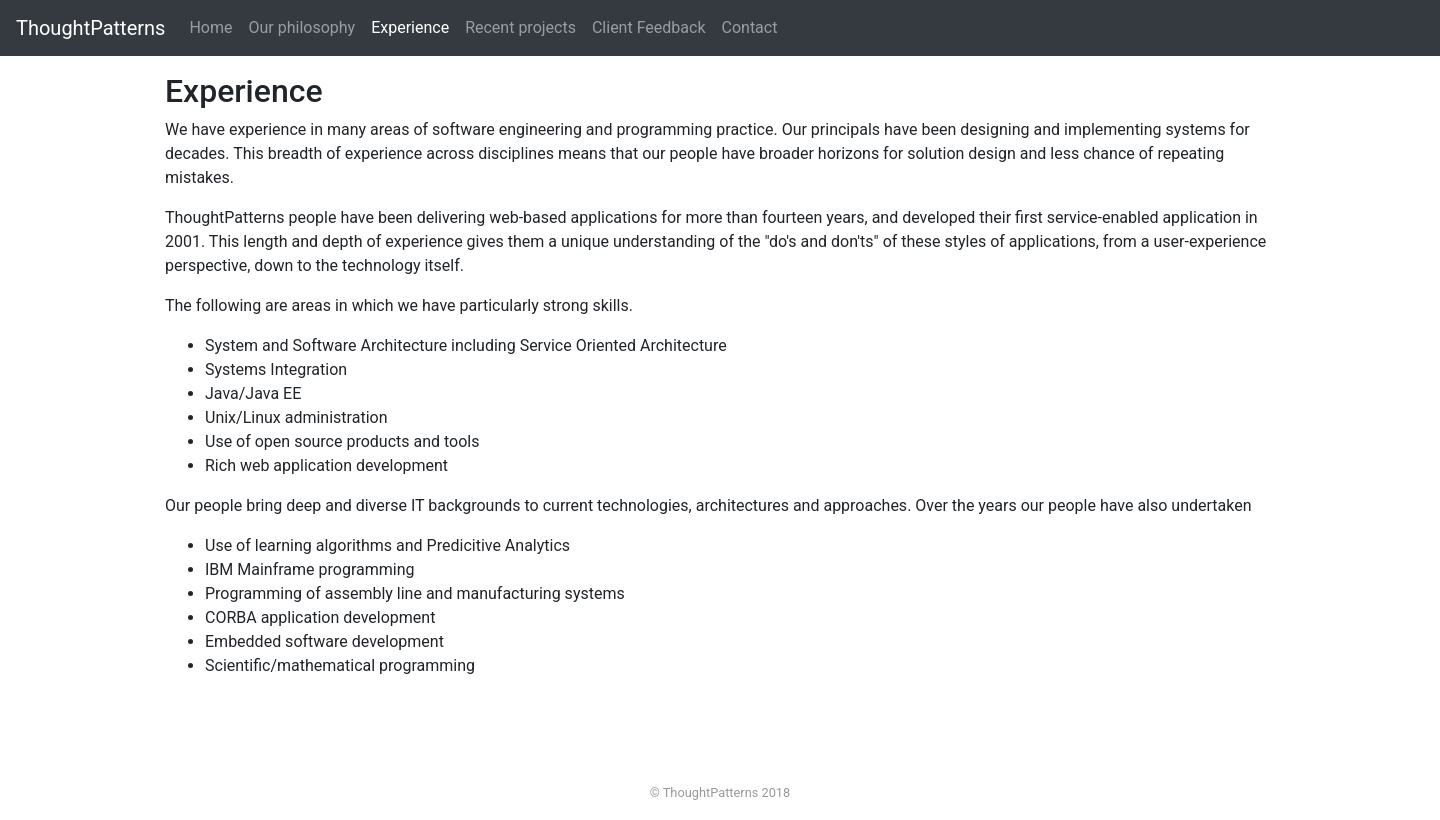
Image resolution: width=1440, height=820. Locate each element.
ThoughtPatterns (90, 28)
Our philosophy (301, 27)
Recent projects (520, 27)
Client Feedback (649, 27)
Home (214, 26)
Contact (750, 27)
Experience (410, 27)
